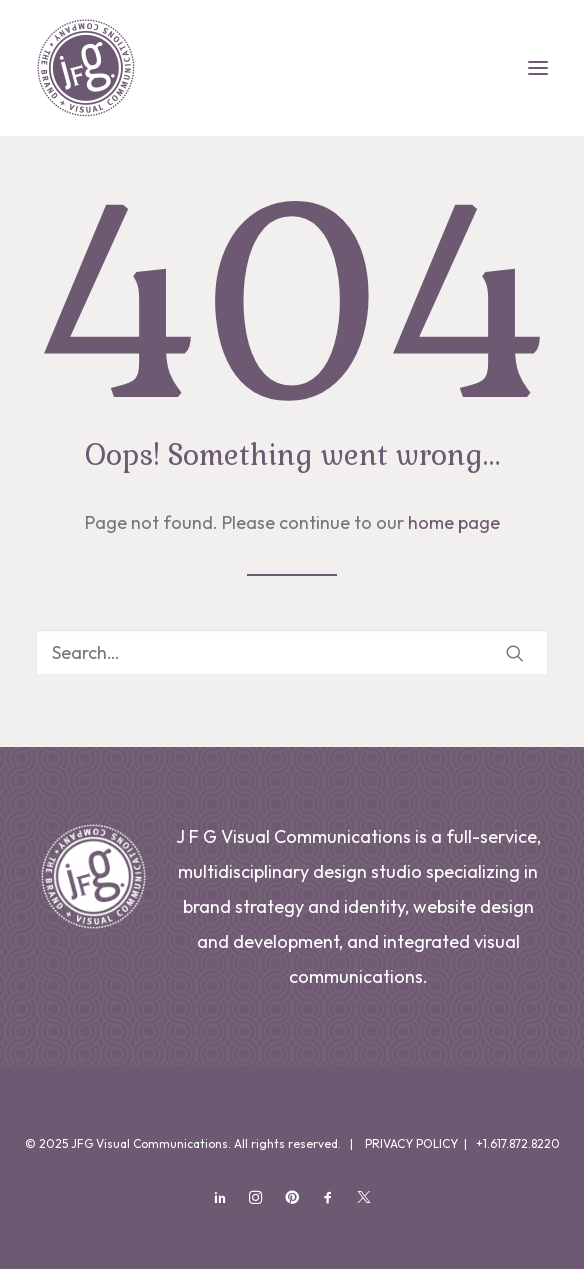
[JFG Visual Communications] (86, 68)
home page (454, 522)
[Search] (292, 652)
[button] (538, 68)
